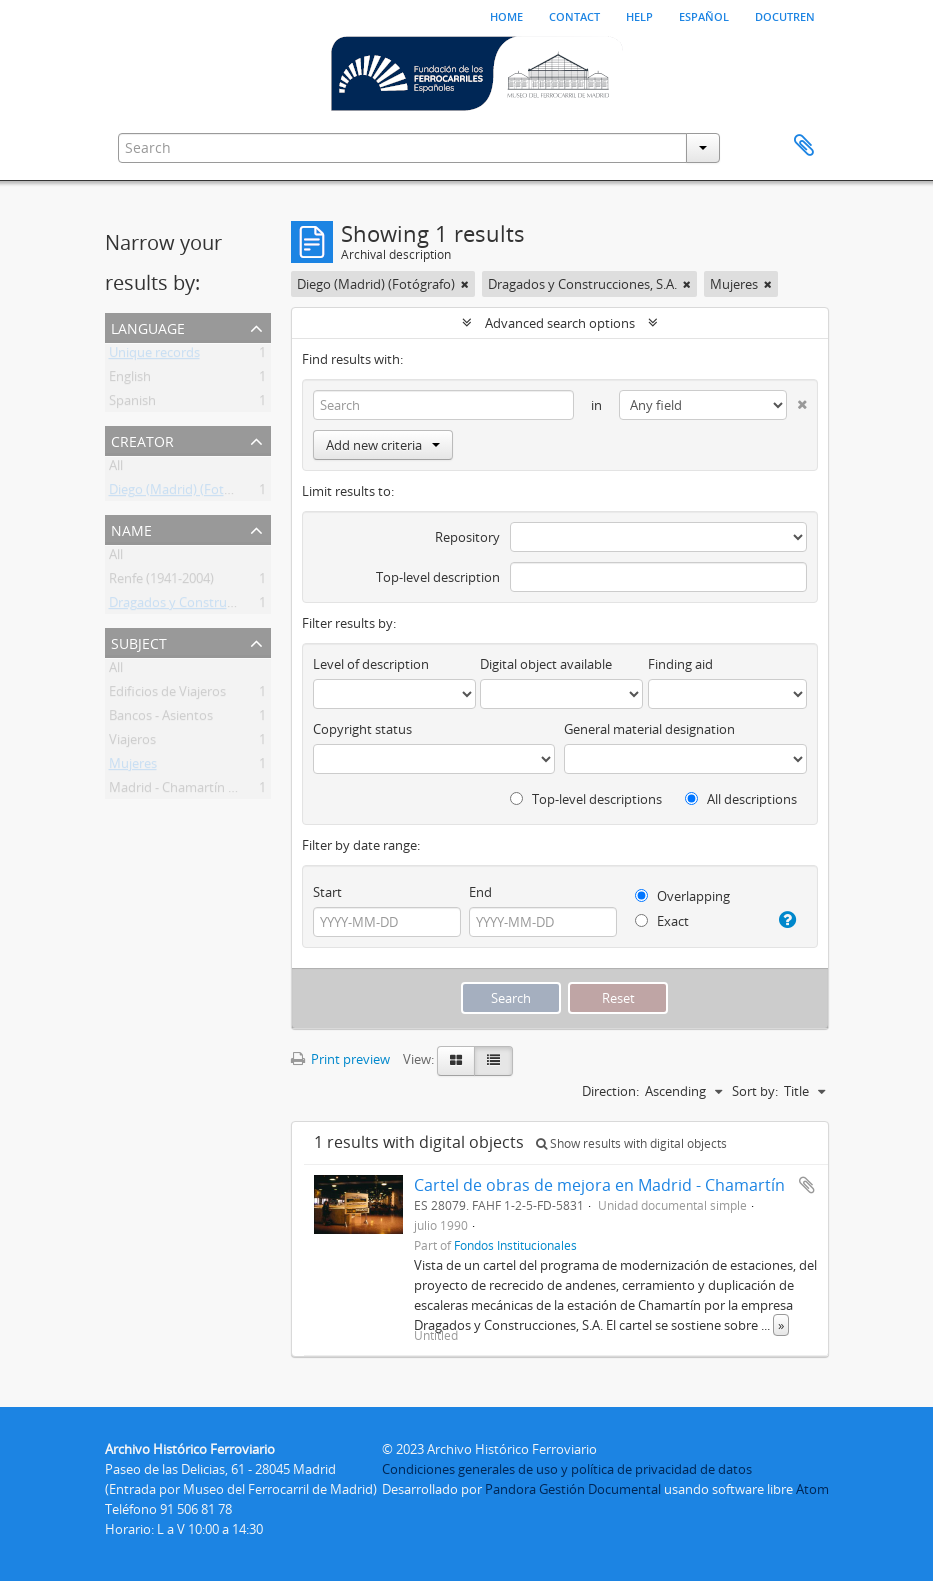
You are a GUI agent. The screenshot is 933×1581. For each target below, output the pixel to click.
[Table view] (493, 1061)
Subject (139, 641)
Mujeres (133, 767)
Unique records (154, 356)
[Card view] (456, 1061)
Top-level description (438, 577)
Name (131, 528)
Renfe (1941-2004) (161, 582)
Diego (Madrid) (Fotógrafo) (188, 493)
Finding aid (680, 664)
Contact (574, 15)
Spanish (132, 404)
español (704, 15)
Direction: (610, 1091)
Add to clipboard (807, 1185)
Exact (662, 921)
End (480, 892)
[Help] (786, 920)
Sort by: (755, 1091)
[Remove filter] (465, 284)
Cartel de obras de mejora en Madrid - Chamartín (599, 1185)
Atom (812, 1489)
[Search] (444, 405)
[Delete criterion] (797, 400)
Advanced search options (560, 323)
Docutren (785, 15)
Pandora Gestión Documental (573, 1489)
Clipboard (804, 146)
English (130, 380)
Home (506, 15)
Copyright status (362, 729)
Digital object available (546, 664)
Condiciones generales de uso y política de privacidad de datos (567, 1469)
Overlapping (682, 896)
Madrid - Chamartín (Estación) (197, 791)
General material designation (649, 729)
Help (639, 15)
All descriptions (741, 799)
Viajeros (132, 743)
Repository (467, 537)
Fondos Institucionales (515, 1245)
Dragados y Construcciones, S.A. (203, 606)
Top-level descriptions (586, 799)
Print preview (340, 1059)
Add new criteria (383, 445)
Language (148, 326)
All (116, 469)
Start (327, 892)
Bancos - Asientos (161, 719)
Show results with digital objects (631, 1143)
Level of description (371, 664)
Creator (142, 439)
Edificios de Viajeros (167, 695)
